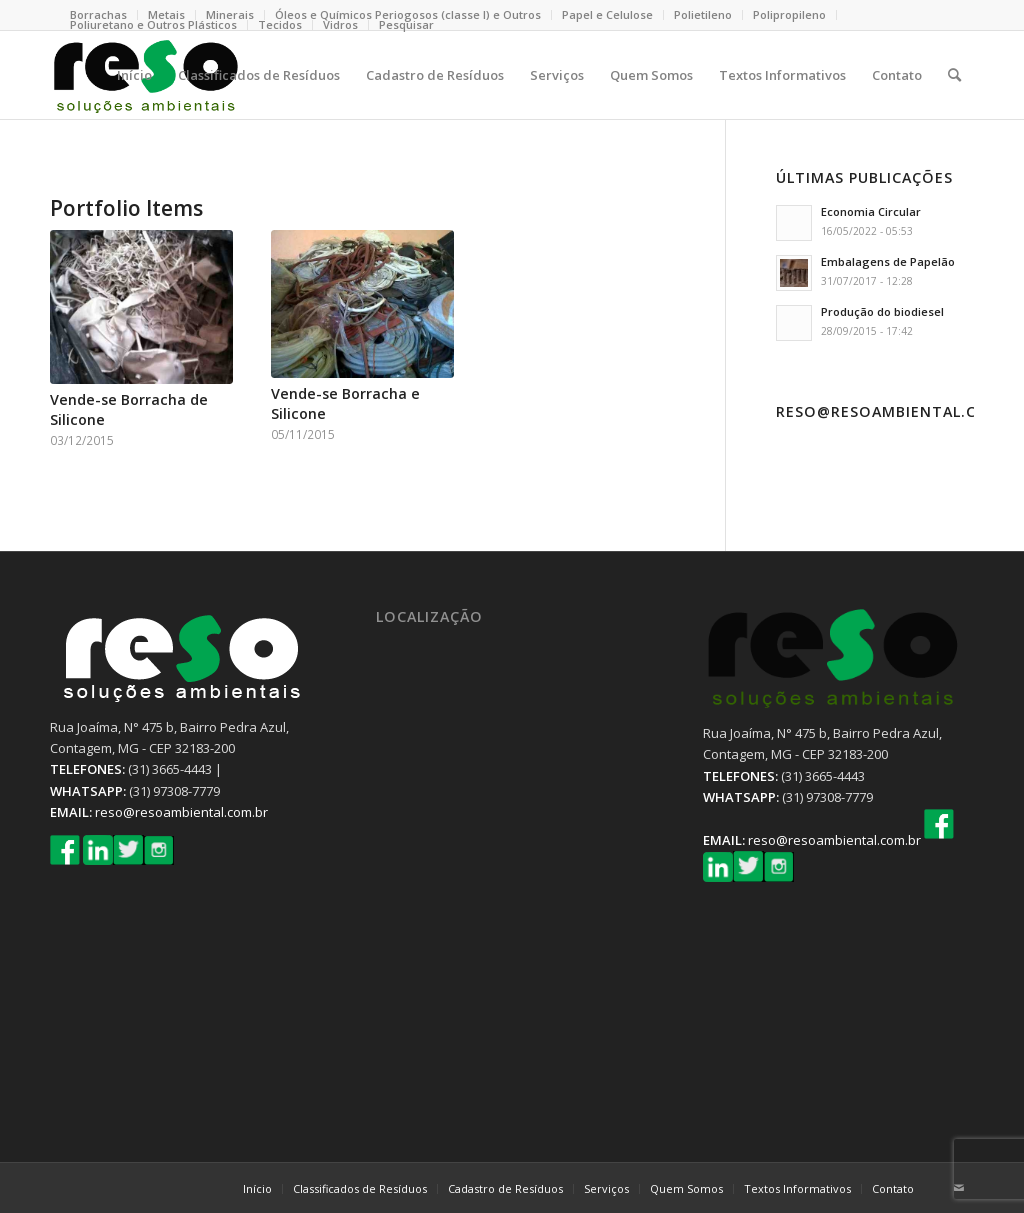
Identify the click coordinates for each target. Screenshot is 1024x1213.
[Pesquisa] (954, 75)
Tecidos (280, 24)
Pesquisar (406, 24)
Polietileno (703, 14)
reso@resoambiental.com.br (181, 812)
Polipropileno (789, 14)
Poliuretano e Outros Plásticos (153, 24)
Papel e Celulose (607, 14)
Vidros (340, 24)
